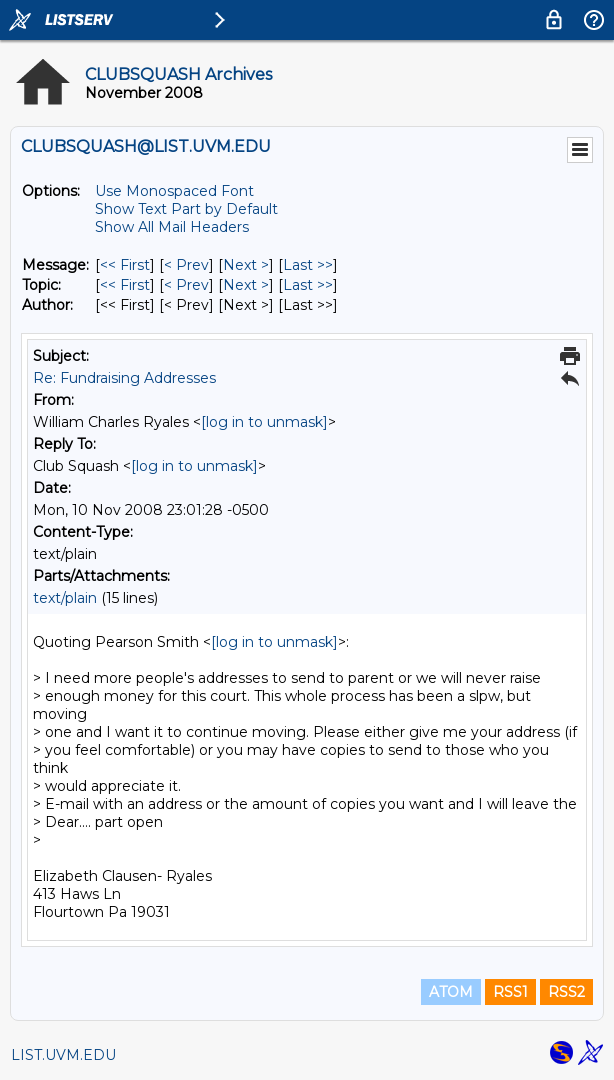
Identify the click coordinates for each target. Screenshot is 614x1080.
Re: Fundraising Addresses (124, 378)
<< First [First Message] (125, 265)
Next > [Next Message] (246, 265)
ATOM (451, 992)
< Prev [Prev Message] (186, 265)
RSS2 (566, 992)
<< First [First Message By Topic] (125, 285)
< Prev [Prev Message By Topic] (186, 285)
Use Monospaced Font (174, 191)
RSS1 (510, 992)
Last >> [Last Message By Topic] (308, 285)
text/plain (65, 598)
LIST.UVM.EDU (63, 1055)
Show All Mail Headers (172, 227)
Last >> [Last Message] (308, 265)
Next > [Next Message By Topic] (246, 285)
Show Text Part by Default (186, 209)
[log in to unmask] (264, 422)
